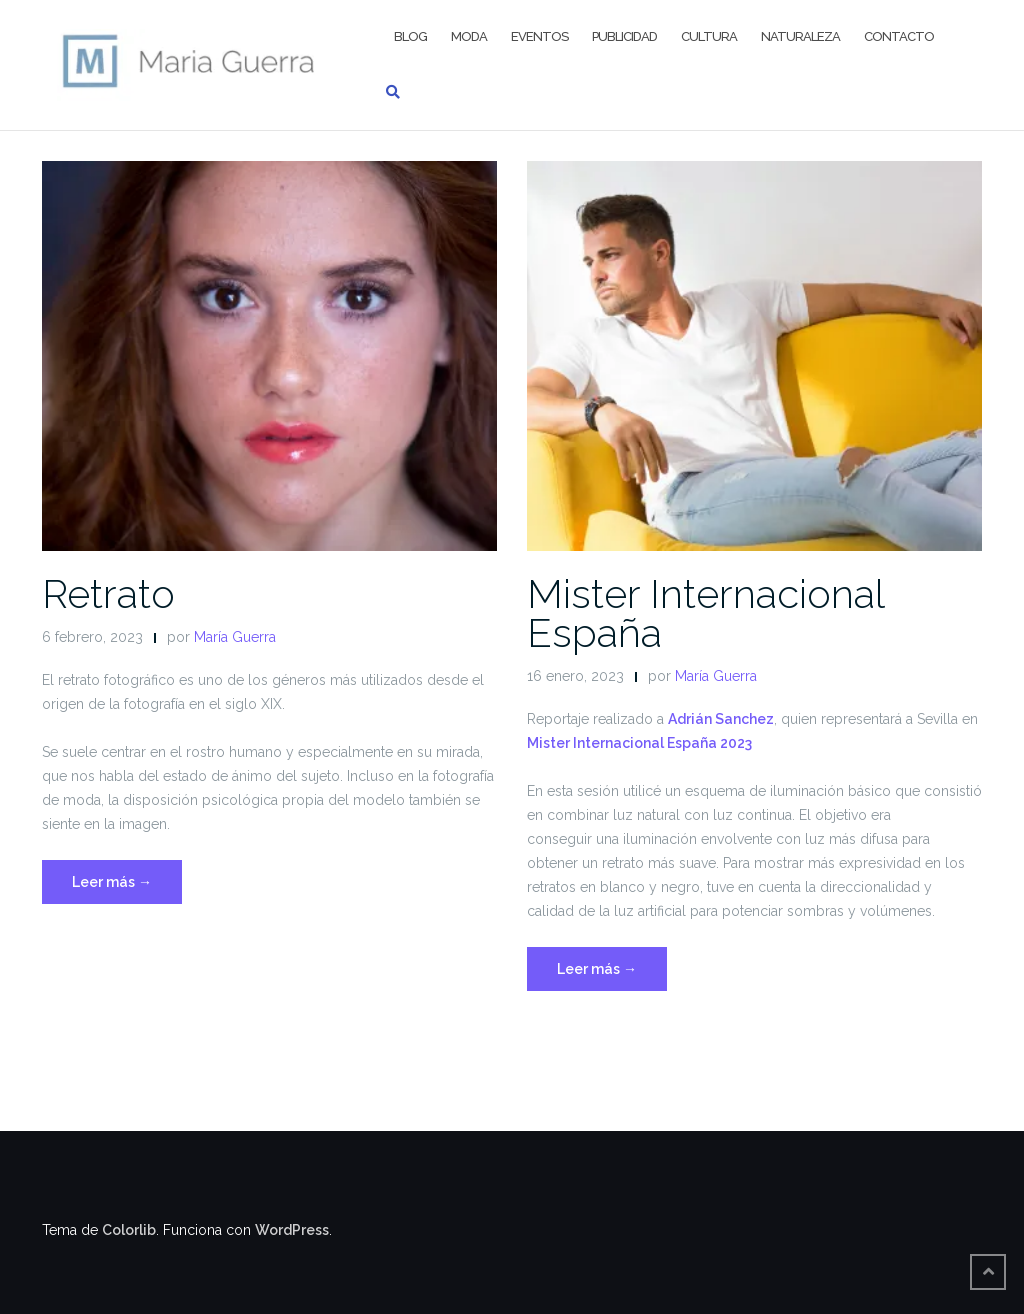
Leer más (127, 879)
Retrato (108, 593)
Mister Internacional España (705, 613)
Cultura (709, 36)
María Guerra (235, 637)
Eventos (539, 36)
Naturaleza (800, 36)
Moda (469, 36)
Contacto (899, 36)
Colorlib (129, 1230)
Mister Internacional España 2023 (639, 743)
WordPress (292, 1230)
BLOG (410, 36)
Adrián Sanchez (721, 719)
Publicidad (624, 36)
